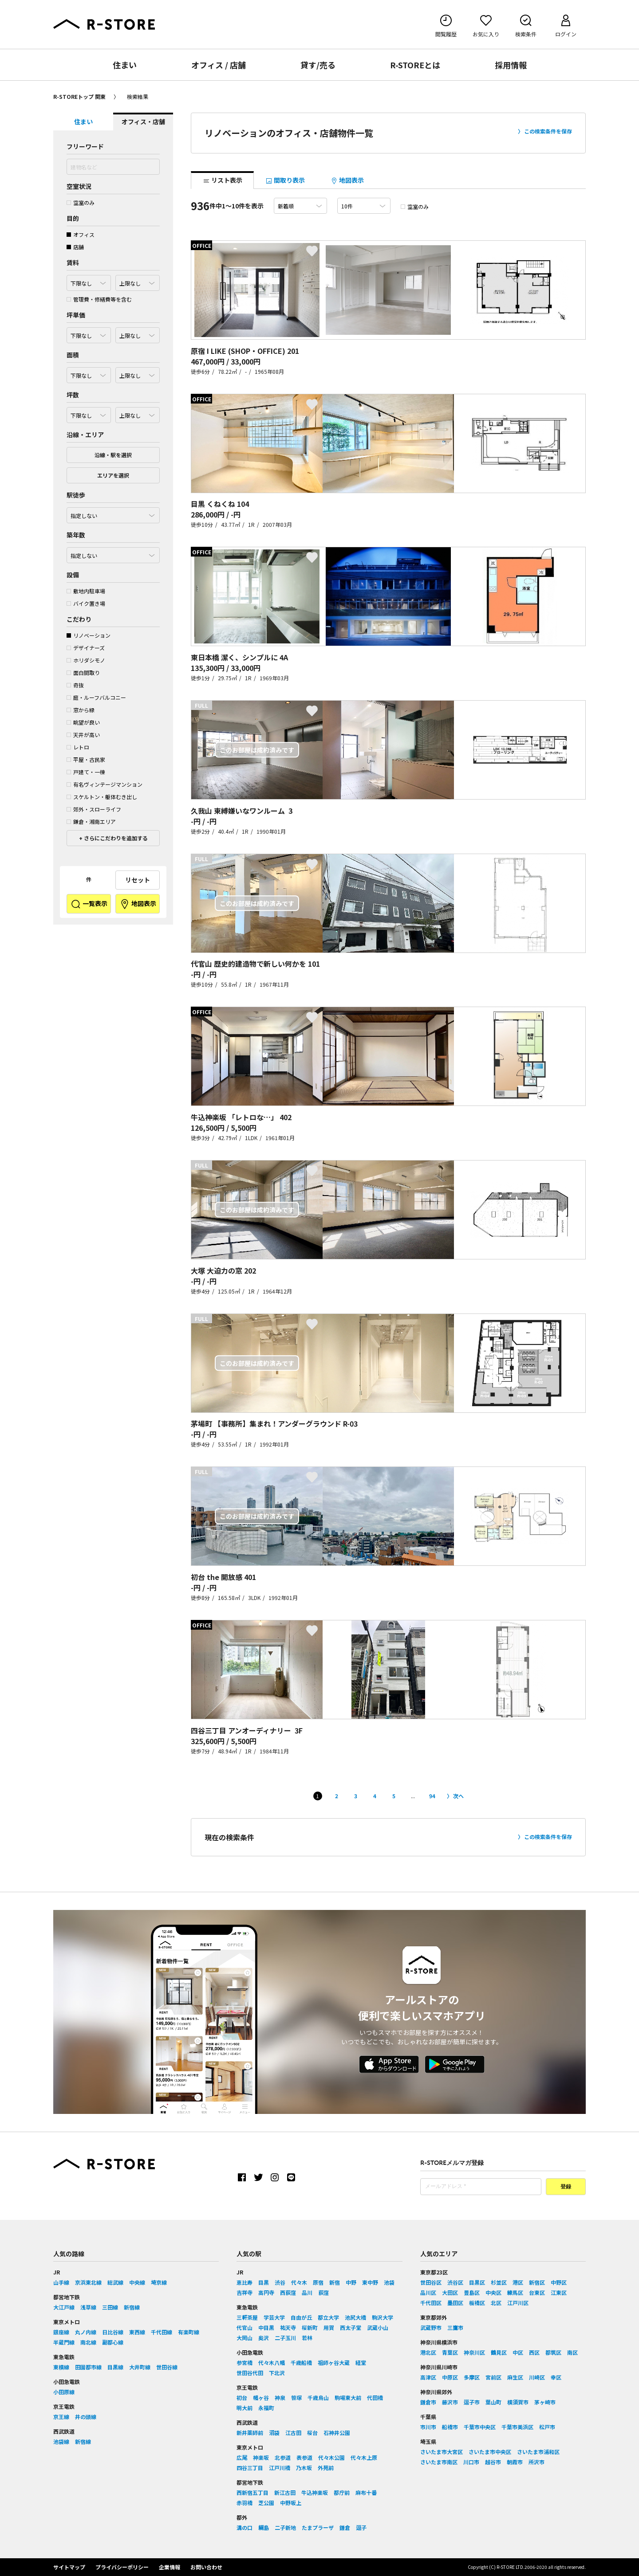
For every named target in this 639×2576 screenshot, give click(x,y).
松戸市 (547, 2427)
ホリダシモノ (86, 660)
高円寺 (266, 2292)
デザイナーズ (86, 647)
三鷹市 (455, 2327)
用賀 (328, 2327)
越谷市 (493, 2462)
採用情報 (511, 65)
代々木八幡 (271, 2362)
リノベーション (88, 635)
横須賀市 (518, 2402)
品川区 (428, 2292)
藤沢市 (450, 2402)
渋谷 (280, 2282)
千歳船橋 (301, 2362)
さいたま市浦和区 (538, 2451)
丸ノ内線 (85, 2332)
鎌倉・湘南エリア (91, 821)
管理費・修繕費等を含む (99, 299)
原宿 (318, 2282)
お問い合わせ (206, 2567)
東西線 (137, 2332)
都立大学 (328, 2317)
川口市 (471, 2462)
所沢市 (536, 2462)
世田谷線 (167, 2367)
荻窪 (323, 2292)
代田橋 (375, 2397)
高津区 (428, 2377)
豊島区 (472, 2292)
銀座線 (61, 2332)
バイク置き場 (86, 603)
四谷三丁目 (250, 2467)
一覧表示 (89, 904)
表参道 (304, 2457)
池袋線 (61, 2441)
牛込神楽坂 (314, 2492)
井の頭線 (85, 2416)
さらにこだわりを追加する (115, 838)
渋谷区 (455, 2282)
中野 (351, 2282)
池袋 (389, 2282)
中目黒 (266, 2327)
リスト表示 (222, 180)
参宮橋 (244, 2362)
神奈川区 (474, 2352)
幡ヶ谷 (261, 2397)
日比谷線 (112, 2332)
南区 (572, 2352)
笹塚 (296, 2397)
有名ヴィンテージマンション (104, 784)
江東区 (559, 2292)
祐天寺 (288, 2327)
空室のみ (81, 202)
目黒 (263, 2282)
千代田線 (161, 2332)
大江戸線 (64, 2307)
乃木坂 (304, 2467)
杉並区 (499, 2282)
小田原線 (64, 2392)
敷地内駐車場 (86, 591)
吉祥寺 (244, 2292)
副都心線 (112, 2342)
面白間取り (83, 672)
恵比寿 (244, 2282)
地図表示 (137, 904)
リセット (137, 879)
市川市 (428, 2427)
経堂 (360, 2362)
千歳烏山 (318, 2397)
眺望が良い (83, 722)
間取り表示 (285, 180)
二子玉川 (285, 2337)
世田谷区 (431, 2282)
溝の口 (244, 2527)
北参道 (283, 2457)
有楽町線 (188, 2332)
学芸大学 (274, 2317)
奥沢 (263, 2337)
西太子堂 (350, 2327)
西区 (534, 2352)
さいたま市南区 (439, 2462)
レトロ (78, 747)
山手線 (61, 2282)
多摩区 (472, 2377)
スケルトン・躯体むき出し (102, 796)
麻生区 (515, 2377)
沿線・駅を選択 (113, 455)
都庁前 (342, 2492)
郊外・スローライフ (94, 809)
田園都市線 (88, 2367)
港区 (518, 2282)
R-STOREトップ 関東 (79, 96)
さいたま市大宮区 (441, 2451)
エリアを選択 (113, 475)
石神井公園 (336, 2432)
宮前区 (493, 2377)
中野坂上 (290, 2502)
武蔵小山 (377, 2327)
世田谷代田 (250, 2372)
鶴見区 (499, 2352)
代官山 (244, 2327)
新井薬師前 (250, 2432)
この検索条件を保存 (548, 131)
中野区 (559, 2282)
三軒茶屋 (247, 2317)
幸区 (556, 2377)
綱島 (263, 2527)
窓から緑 (81, 710)
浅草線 (88, 2307)
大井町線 (139, 2367)
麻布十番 (366, 2492)
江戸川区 (518, 2302)
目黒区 (477, 2282)
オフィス (81, 234)
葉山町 (493, 2402)
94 (432, 1796)
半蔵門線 (64, 2342)
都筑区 (553, 2352)
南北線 (88, 2342)
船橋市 (450, 2427)
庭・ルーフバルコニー (96, 697)
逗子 (361, 2527)
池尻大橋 (355, 2317)
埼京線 (159, 2282)
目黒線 (115, 2367)
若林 (307, 2337)
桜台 (312, 2432)
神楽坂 (261, 2457)
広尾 (242, 2457)
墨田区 (455, 2302)
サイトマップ (69, 2567)
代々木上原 (364, 2457)
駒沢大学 (382, 2317)
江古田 (293, 2432)
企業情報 (169, 2567)
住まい (125, 65)
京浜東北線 (88, 2282)
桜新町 (310, 2327)
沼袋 (274, 2432)
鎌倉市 (428, 2402)
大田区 (450, 2292)
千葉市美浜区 (517, 2427)
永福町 (266, 2407)
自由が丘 (301, 2317)
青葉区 (450, 2352)
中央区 (493, 2292)
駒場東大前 (348, 2397)
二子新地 (285, 2527)
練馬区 (515, 2292)
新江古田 (285, 2492)
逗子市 (472, 2402)
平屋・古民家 (86, 759)
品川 (307, 2292)
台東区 (537, 2292)
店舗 (75, 247)
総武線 (115, 2282)
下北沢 (277, 2372)
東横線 (61, 2367)
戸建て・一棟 (86, 772)
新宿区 (537, 2282)
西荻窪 (288, 2292)
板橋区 (477, 2302)
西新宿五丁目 (252, 2492)
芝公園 (266, 2502)
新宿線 (132, 2307)
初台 (242, 2397)
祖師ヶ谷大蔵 (334, 2362)
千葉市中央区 (480, 2427)
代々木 (299, 2282)
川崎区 (537, 2377)
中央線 (137, 2282)
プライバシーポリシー (122, 2567)
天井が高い (83, 734)
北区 (496, 2302)
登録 (565, 2187)
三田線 (110, 2307)
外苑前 (326, 2467)
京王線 (61, 2416)
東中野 (370, 2282)
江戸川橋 (279, 2467)
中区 (518, 2352)
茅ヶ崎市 (545, 2402)
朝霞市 (515, 2462)
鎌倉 (344, 2527)
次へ (458, 1796)
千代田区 (431, 2302)
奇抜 (75, 685)
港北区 (428, 2352)
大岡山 (244, 2337)
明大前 (244, 2407)
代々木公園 (331, 2457)
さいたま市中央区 (490, 2451)
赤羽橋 (244, 2502)
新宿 (334, 2282)
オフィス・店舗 (143, 121)
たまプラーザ (318, 2527)
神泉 (280, 2397)
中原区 (450, 2377)
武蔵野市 (431, 2327)
